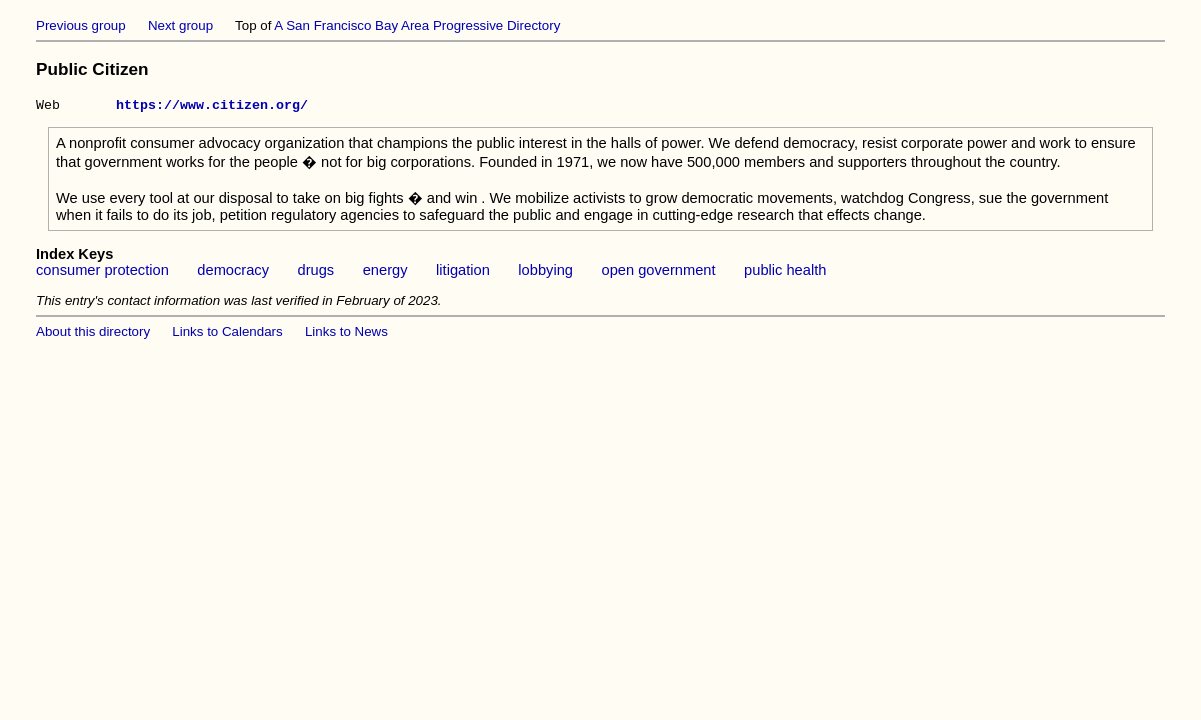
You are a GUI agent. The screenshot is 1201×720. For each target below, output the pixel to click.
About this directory (93, 334)
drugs (316, 273)
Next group (180, 25)
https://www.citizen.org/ (212, 107)
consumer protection (102, 273)
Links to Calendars (227, 334)
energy (385, 273)
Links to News (346, 334)
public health (785, 273)
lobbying (545, 273)
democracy (233, 273)
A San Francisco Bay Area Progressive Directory (417, 25)
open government (658, 273)
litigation (463, 273)
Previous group (81, 25)
